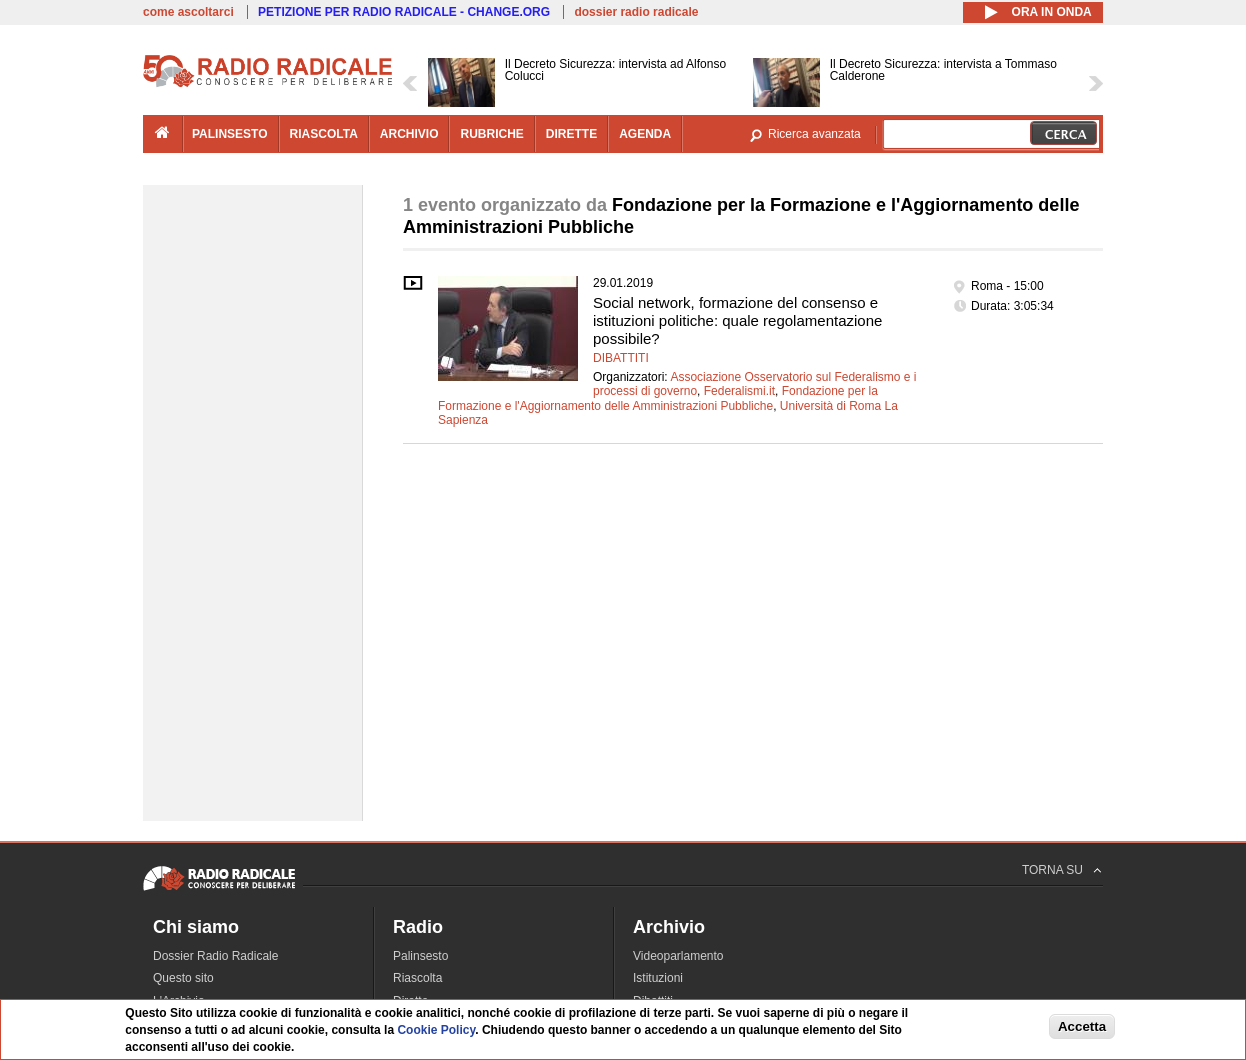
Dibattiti (621, 358)
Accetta (1082, 1026)
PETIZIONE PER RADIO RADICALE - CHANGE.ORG (404, 12)
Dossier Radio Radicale (215, 956)
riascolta (324, 134)
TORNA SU (1052, 870)
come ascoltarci (188, 12)
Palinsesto (420, 956)
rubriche (491, 134)
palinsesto (230, 134)
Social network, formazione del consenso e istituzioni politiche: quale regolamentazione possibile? (737, 320)
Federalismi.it (739, 391)
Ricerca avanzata (814, 134)
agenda (645, 134)
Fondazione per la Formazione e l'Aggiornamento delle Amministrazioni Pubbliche (658, 398)
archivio (409, 134)
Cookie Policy (436, 1030)
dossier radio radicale (636, 12)
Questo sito (183, 978)
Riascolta (417, 978)
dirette (571, 134)
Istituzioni (658, 978)
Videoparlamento (678, 956)
